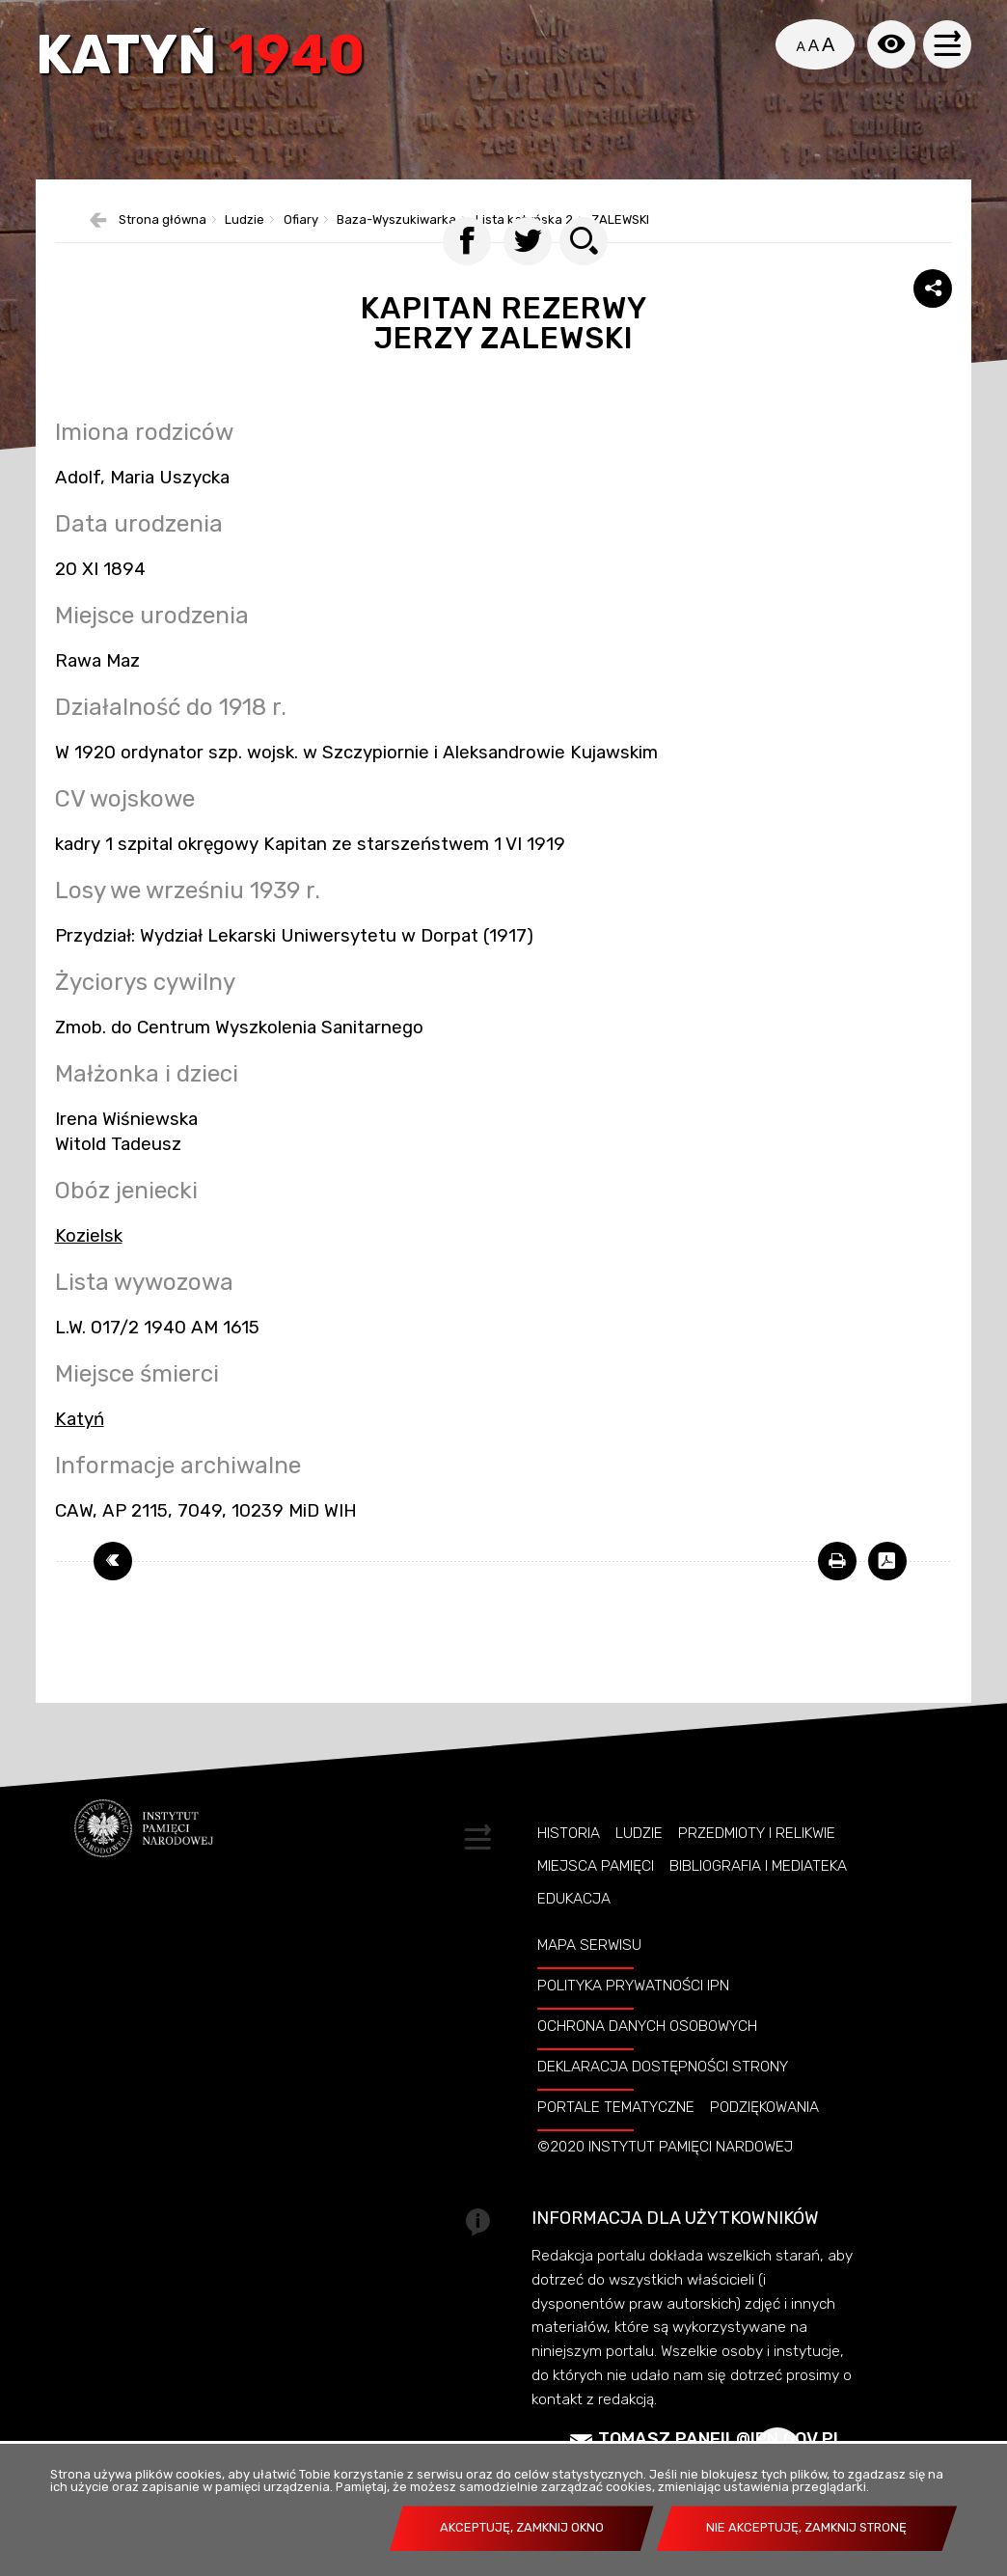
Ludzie (639, 1866)
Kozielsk (88, 1268)
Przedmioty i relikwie (756, 1866)
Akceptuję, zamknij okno (522, 2527)
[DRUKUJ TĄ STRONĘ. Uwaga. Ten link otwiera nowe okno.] (837, 1594)
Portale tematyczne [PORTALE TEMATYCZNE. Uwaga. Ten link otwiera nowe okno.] (615, 2140)
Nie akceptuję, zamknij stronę (806, 2527)
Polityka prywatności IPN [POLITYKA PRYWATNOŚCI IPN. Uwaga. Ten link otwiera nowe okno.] (633, 2018)
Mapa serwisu (589, 1978)
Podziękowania (764, 2140)
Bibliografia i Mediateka (758, 1898)
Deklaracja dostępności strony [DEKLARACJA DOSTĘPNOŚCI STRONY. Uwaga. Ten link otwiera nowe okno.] (662, 2099)
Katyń (205, 60)
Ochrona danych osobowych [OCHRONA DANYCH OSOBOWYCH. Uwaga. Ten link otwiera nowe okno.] (647, 2059)
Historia (568, 1866)
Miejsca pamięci (595, 1898)
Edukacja (574, 1932)
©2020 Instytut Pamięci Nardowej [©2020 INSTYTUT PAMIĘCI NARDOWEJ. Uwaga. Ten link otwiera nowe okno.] (665, 2180)
